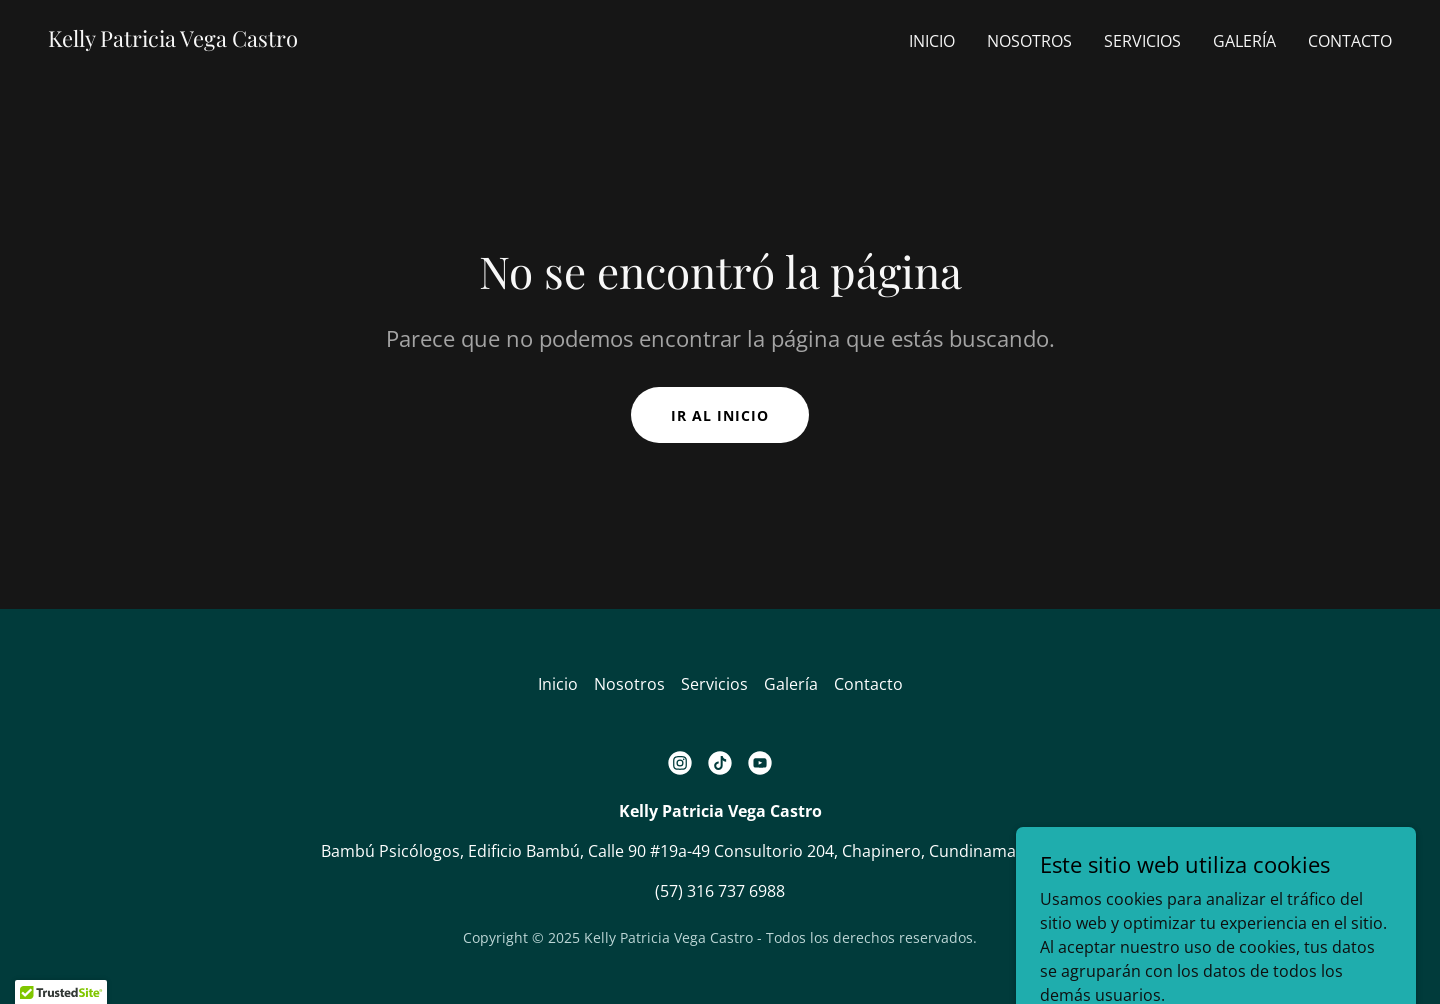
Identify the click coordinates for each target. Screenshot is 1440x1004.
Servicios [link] (1142, 41)
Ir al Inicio (720, 415)
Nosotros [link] (1029, 41)
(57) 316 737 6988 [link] (720, 891)
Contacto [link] (1350, 41)
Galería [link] (1244, 41)
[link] (173, 41)
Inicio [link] (932, 41)
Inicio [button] (558, 684)
